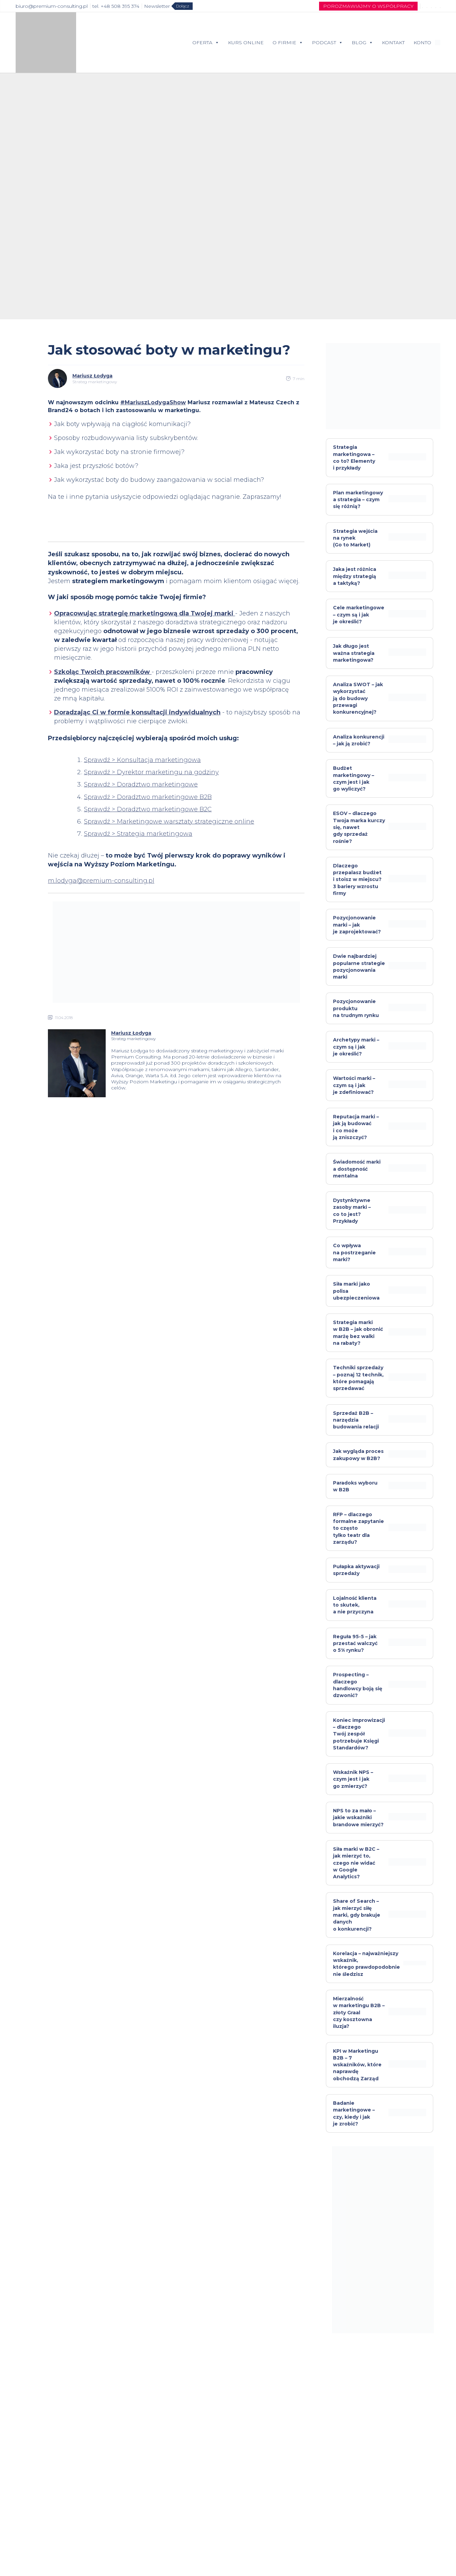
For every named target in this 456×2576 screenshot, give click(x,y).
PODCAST (327, 42)
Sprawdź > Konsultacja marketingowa (142, 760)
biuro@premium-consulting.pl (52, 6)
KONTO (422, 42)
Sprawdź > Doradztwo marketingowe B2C (148, 809)
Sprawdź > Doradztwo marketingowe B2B (148, 797)
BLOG (362, 42)
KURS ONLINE (246, 42)
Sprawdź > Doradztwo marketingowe (141, 784)
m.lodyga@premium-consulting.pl (101, 880)
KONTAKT (393, 42)
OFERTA (205, 42)
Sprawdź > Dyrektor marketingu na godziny (151, 772)
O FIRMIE (288, 42)
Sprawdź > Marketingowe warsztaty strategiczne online (169, 821)
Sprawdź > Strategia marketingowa (138, 833)
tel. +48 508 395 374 (115, 6)
